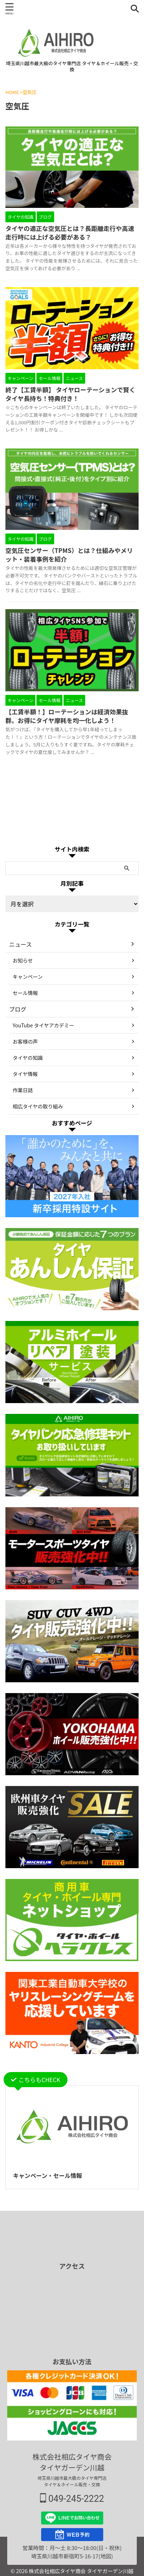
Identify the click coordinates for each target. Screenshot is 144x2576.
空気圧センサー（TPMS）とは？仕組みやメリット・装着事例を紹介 (69, 554)
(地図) (106, 2556)
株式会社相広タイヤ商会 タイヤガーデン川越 (72, 2462)
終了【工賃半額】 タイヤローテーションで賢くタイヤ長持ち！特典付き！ (70, 394)
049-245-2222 (72, 2499)
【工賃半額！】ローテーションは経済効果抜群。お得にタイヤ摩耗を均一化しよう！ (66, 716)
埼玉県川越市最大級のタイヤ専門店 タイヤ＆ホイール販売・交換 (72, 2481)
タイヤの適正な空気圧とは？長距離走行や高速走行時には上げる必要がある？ (69, 232)
